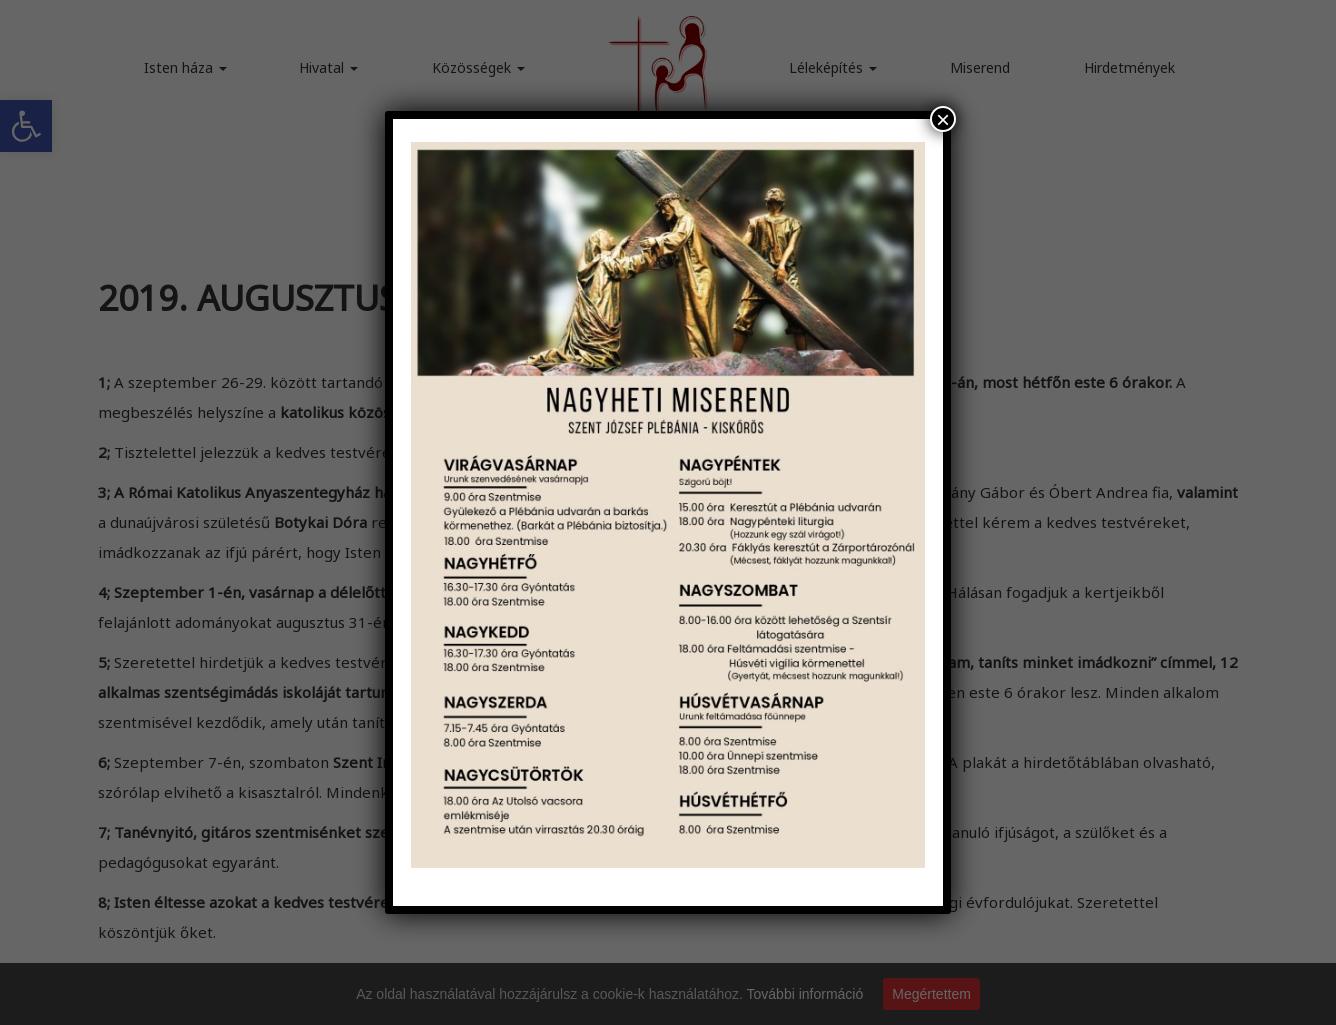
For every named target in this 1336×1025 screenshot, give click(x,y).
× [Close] (943, 119)
